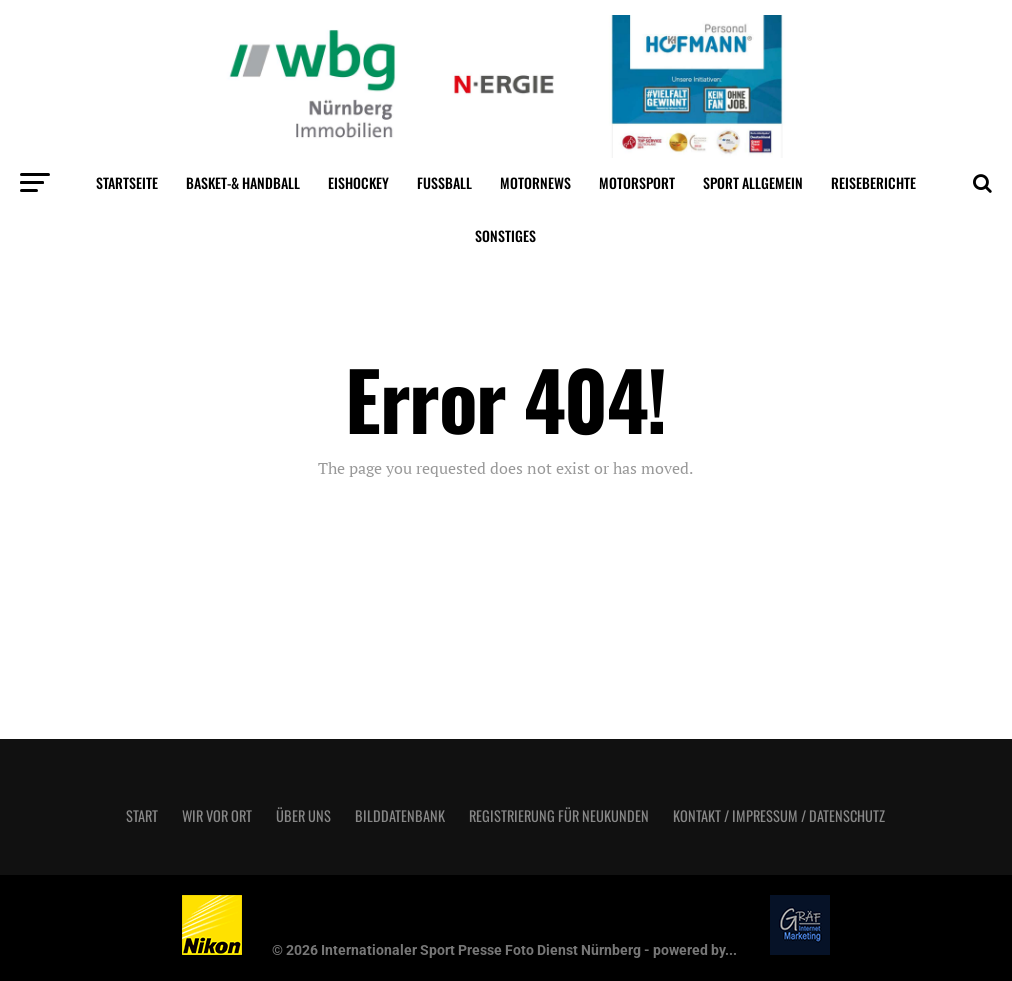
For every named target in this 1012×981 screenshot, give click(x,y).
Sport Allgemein (753, 182)
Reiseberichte (873, 182)
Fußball (444, 182)
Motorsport (637, 182)
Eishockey (358, 182)
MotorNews (535, 182)
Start (142, 815)
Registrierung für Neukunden (559, 815)
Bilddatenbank (400, 815)
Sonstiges (505, 235)
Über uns (303, 815)
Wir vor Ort (217, 815)
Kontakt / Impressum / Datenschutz (779, 815)
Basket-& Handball (243, 182)
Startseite (127, 182)
